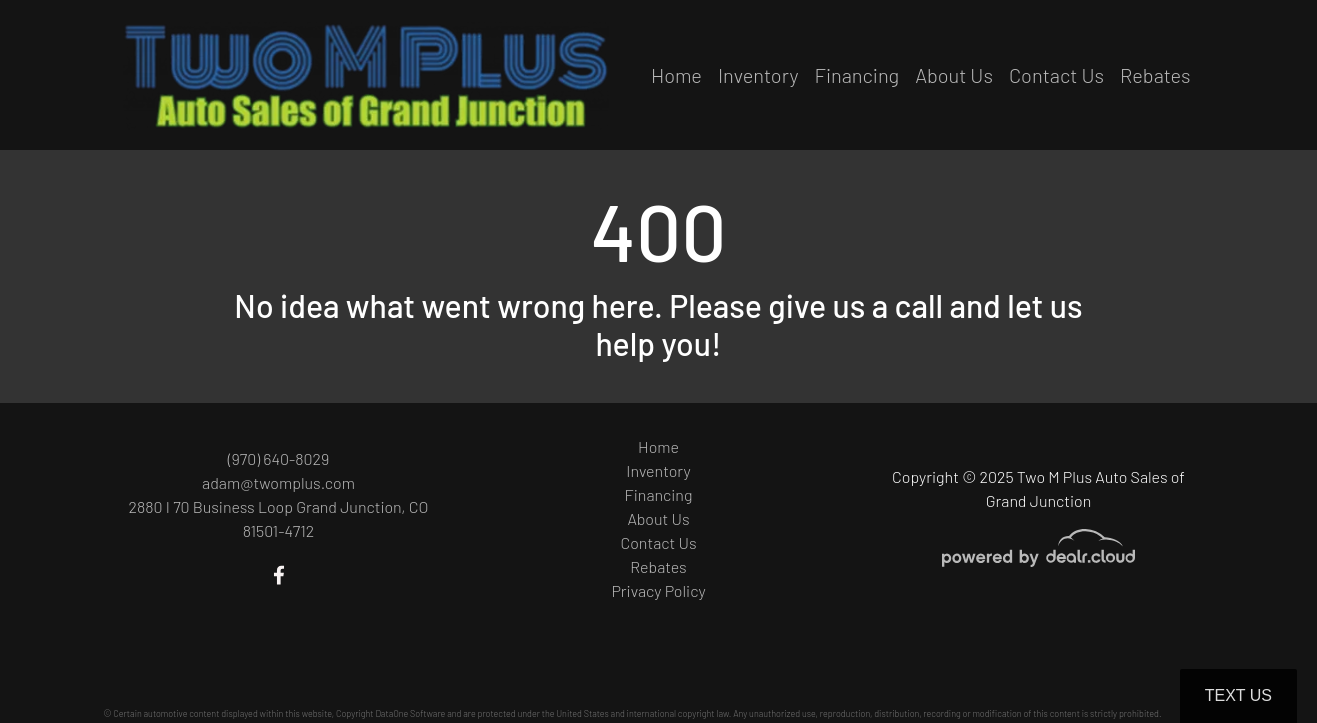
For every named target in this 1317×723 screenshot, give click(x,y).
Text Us (1238, 695)
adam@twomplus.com (278, 482)
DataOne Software (410, 713)
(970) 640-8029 (279, 458)
